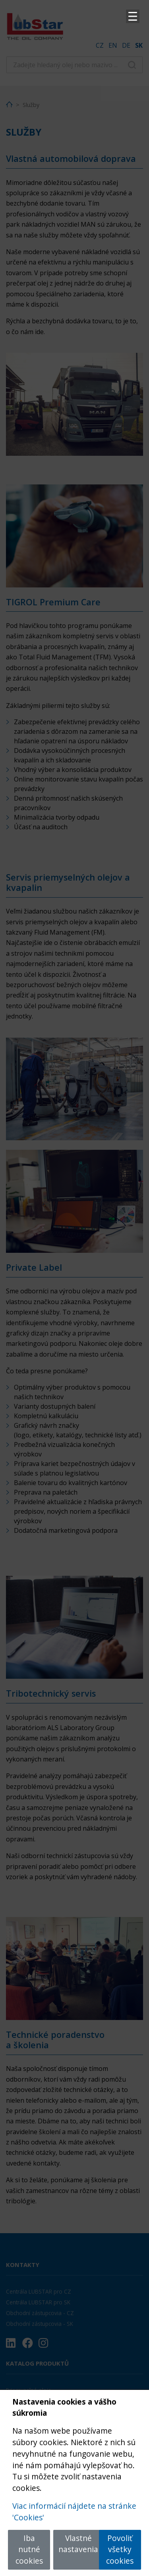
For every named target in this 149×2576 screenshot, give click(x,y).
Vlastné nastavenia (78, 2544)
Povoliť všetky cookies (120, 2549)
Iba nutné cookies (29, 2549)
